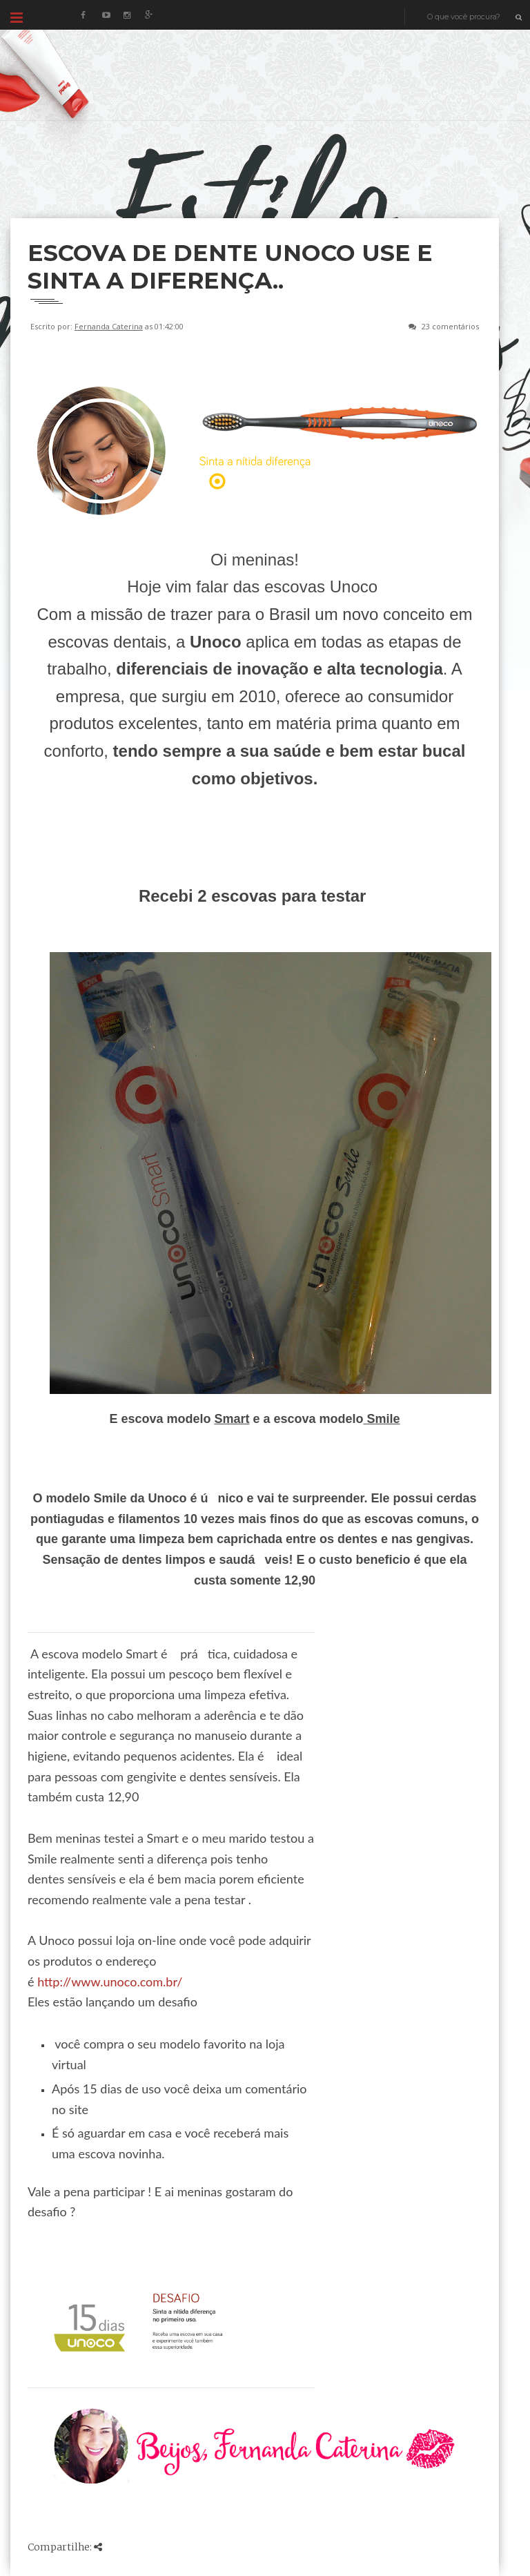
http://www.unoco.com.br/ (109, 1981)
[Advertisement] (261, 182)
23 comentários (450, 326)
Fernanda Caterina (109, 326)
